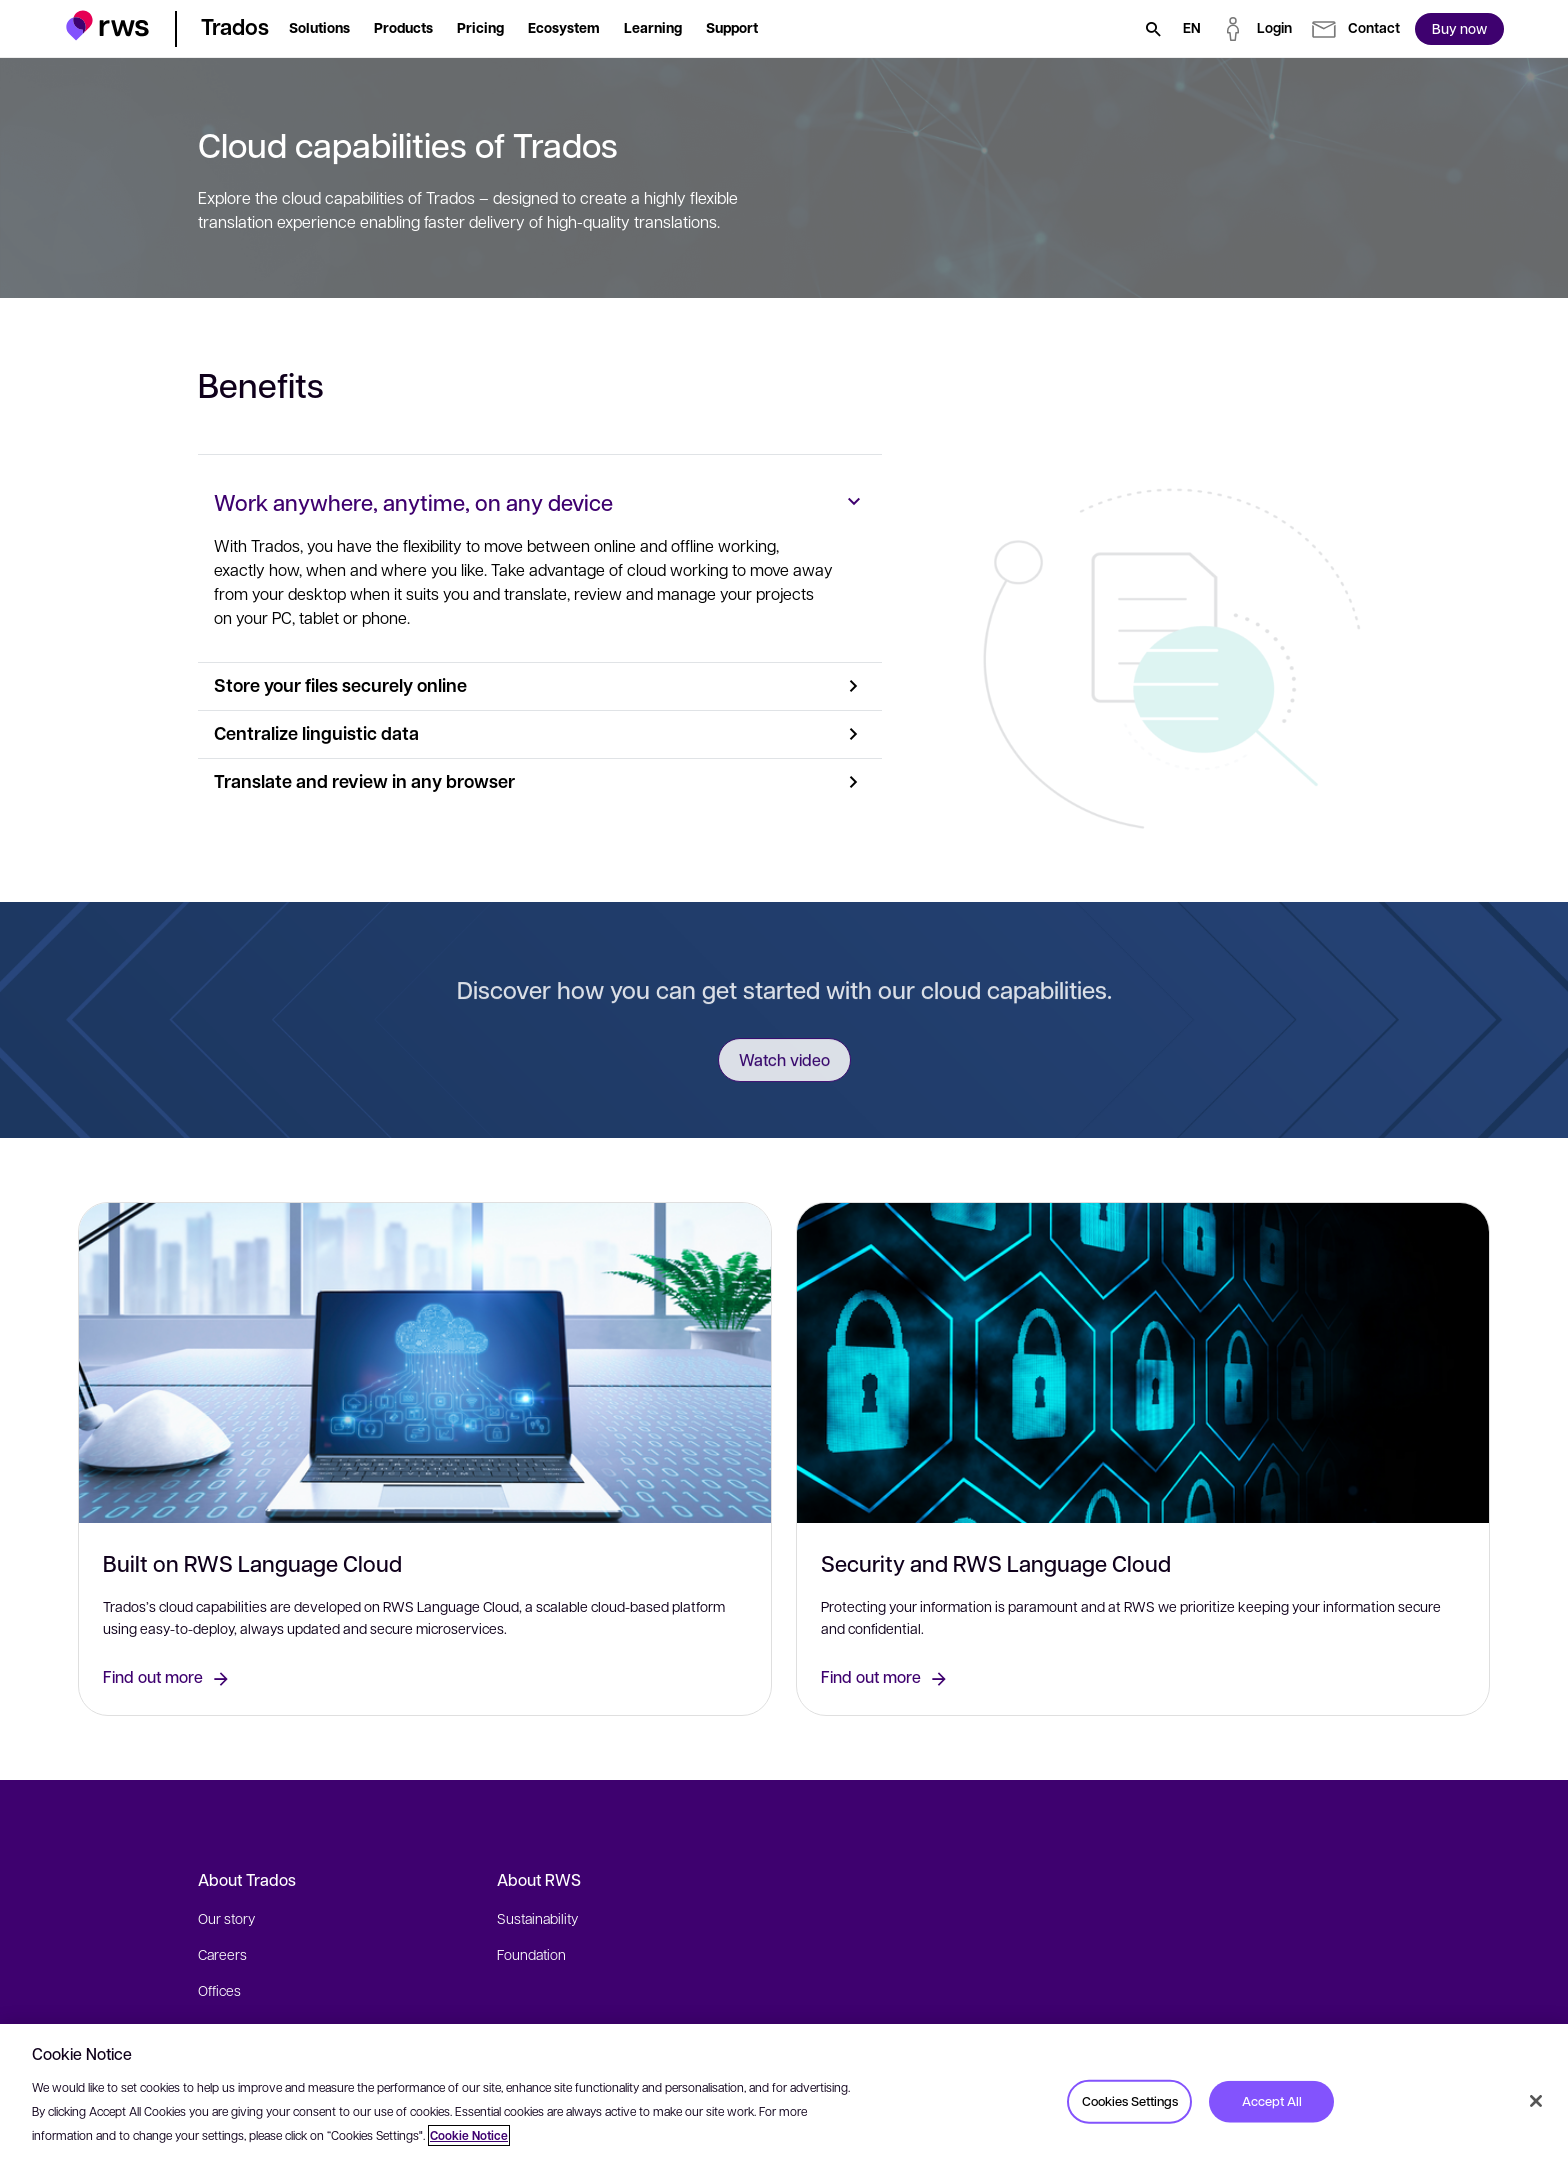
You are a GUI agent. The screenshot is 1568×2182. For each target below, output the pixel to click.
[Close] (1536, 2101)
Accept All (1272, 2101)
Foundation (531, 1954)
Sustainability (537, 1918)
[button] (107, 25)
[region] (784, 2103)
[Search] (1153, 29)
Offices (219, 1990)
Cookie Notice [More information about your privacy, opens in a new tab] (469, 2135)
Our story (226, 1918)
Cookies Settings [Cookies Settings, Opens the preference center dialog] (1130, 2101)
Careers (222, 1954)
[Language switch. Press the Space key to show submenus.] (1192, 29)
